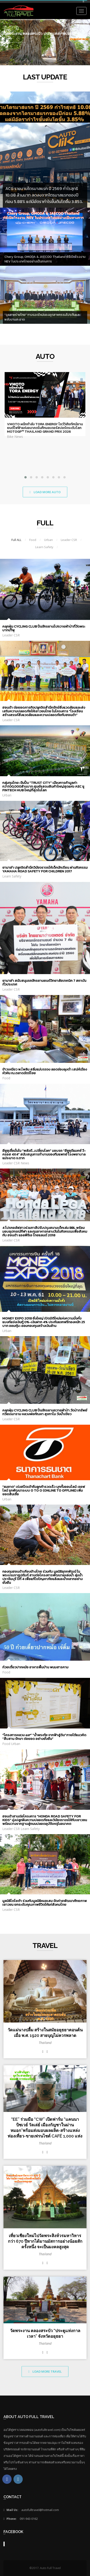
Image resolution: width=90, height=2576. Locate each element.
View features (9, 48)
